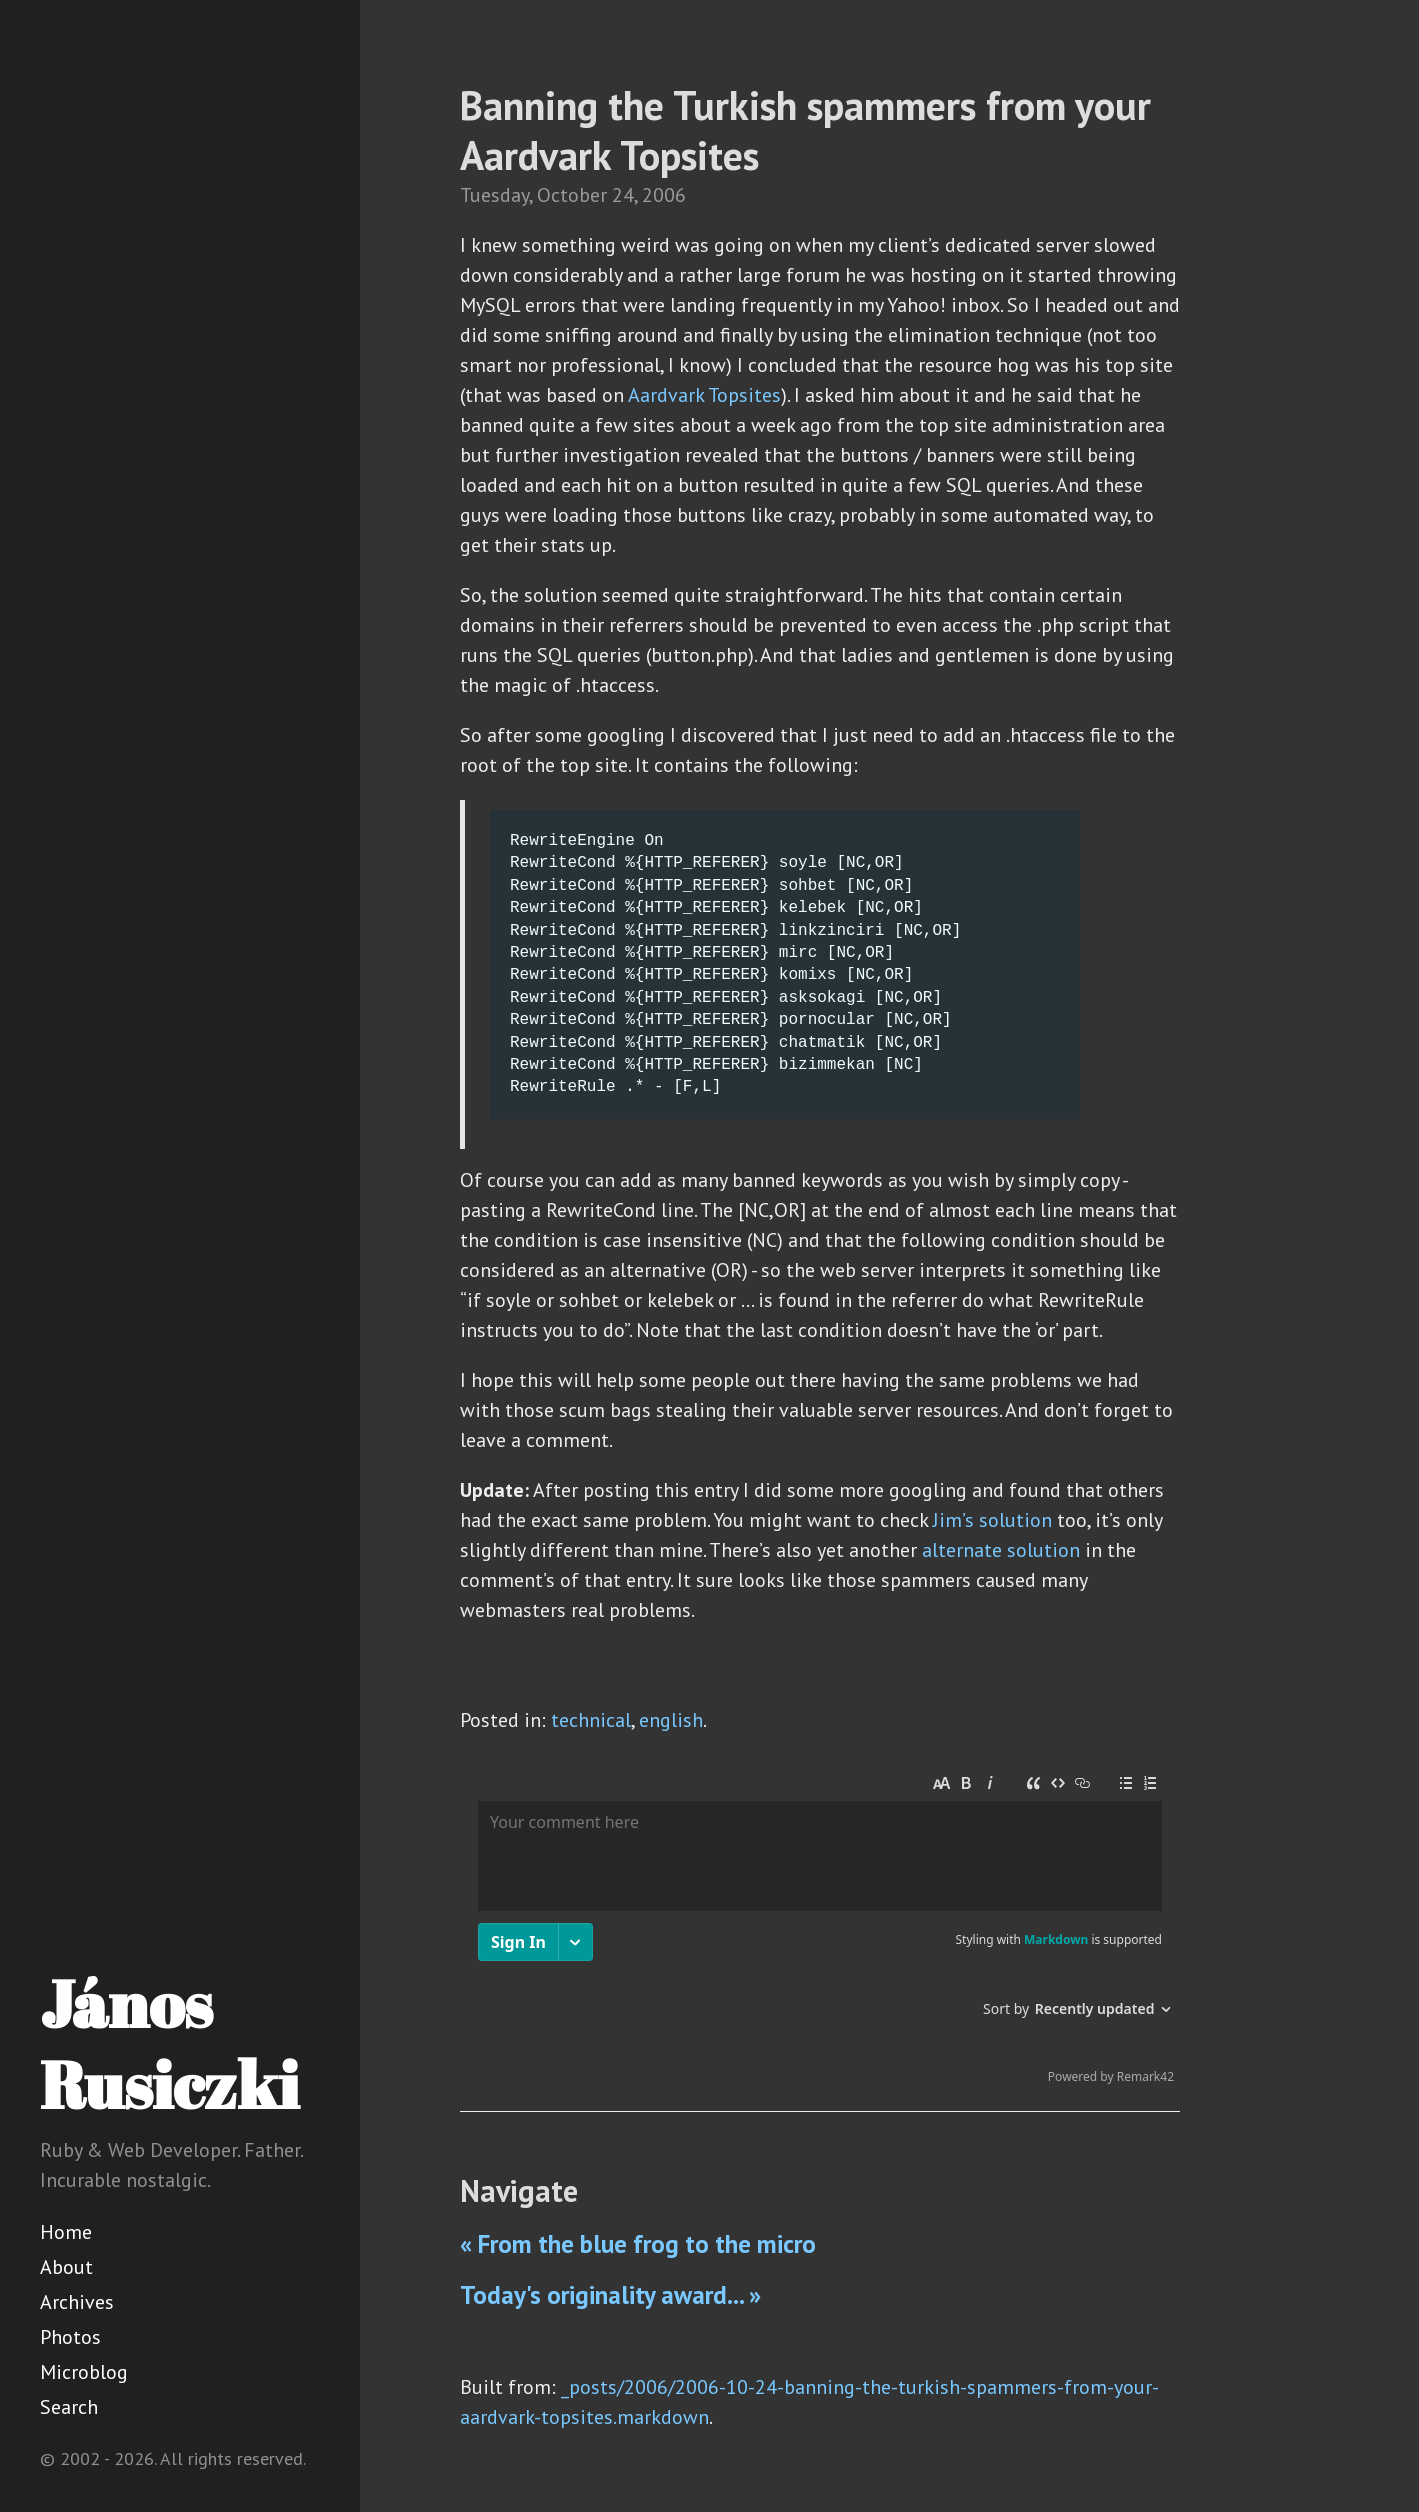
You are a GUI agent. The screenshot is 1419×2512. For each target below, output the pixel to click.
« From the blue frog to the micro (638, 2244)
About (66, 2267)
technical (591, 1720)
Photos (70, 2337)
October (572, 195)
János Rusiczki (169, 2043)
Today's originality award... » (610, 2295)
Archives (77, 2302)
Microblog (84, 2372)
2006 (664, 195)
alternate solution (1001, 1550)
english (671, 1720)
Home (66, 2232)
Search (69, 2407)
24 (623, 195)
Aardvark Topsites (704, 395)
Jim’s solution (992, 1520)
